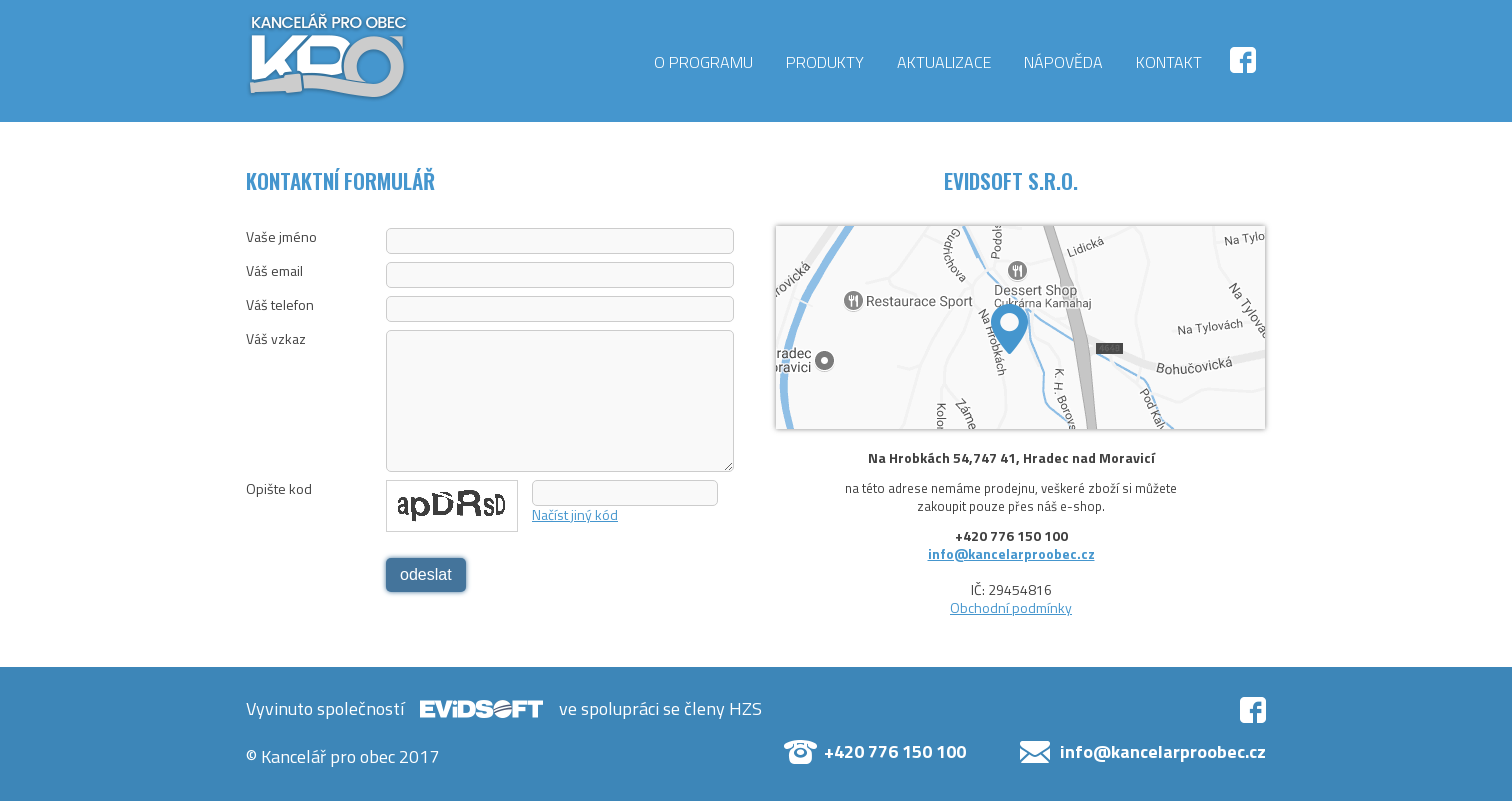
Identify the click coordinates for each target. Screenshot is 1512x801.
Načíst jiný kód (575, 514)
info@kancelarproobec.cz (1011, 553)
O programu (703, 62)
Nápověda (1063, 62)
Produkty (825, 62)
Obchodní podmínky (1011, 607)
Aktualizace (944, 62)
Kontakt (1169, 62)
